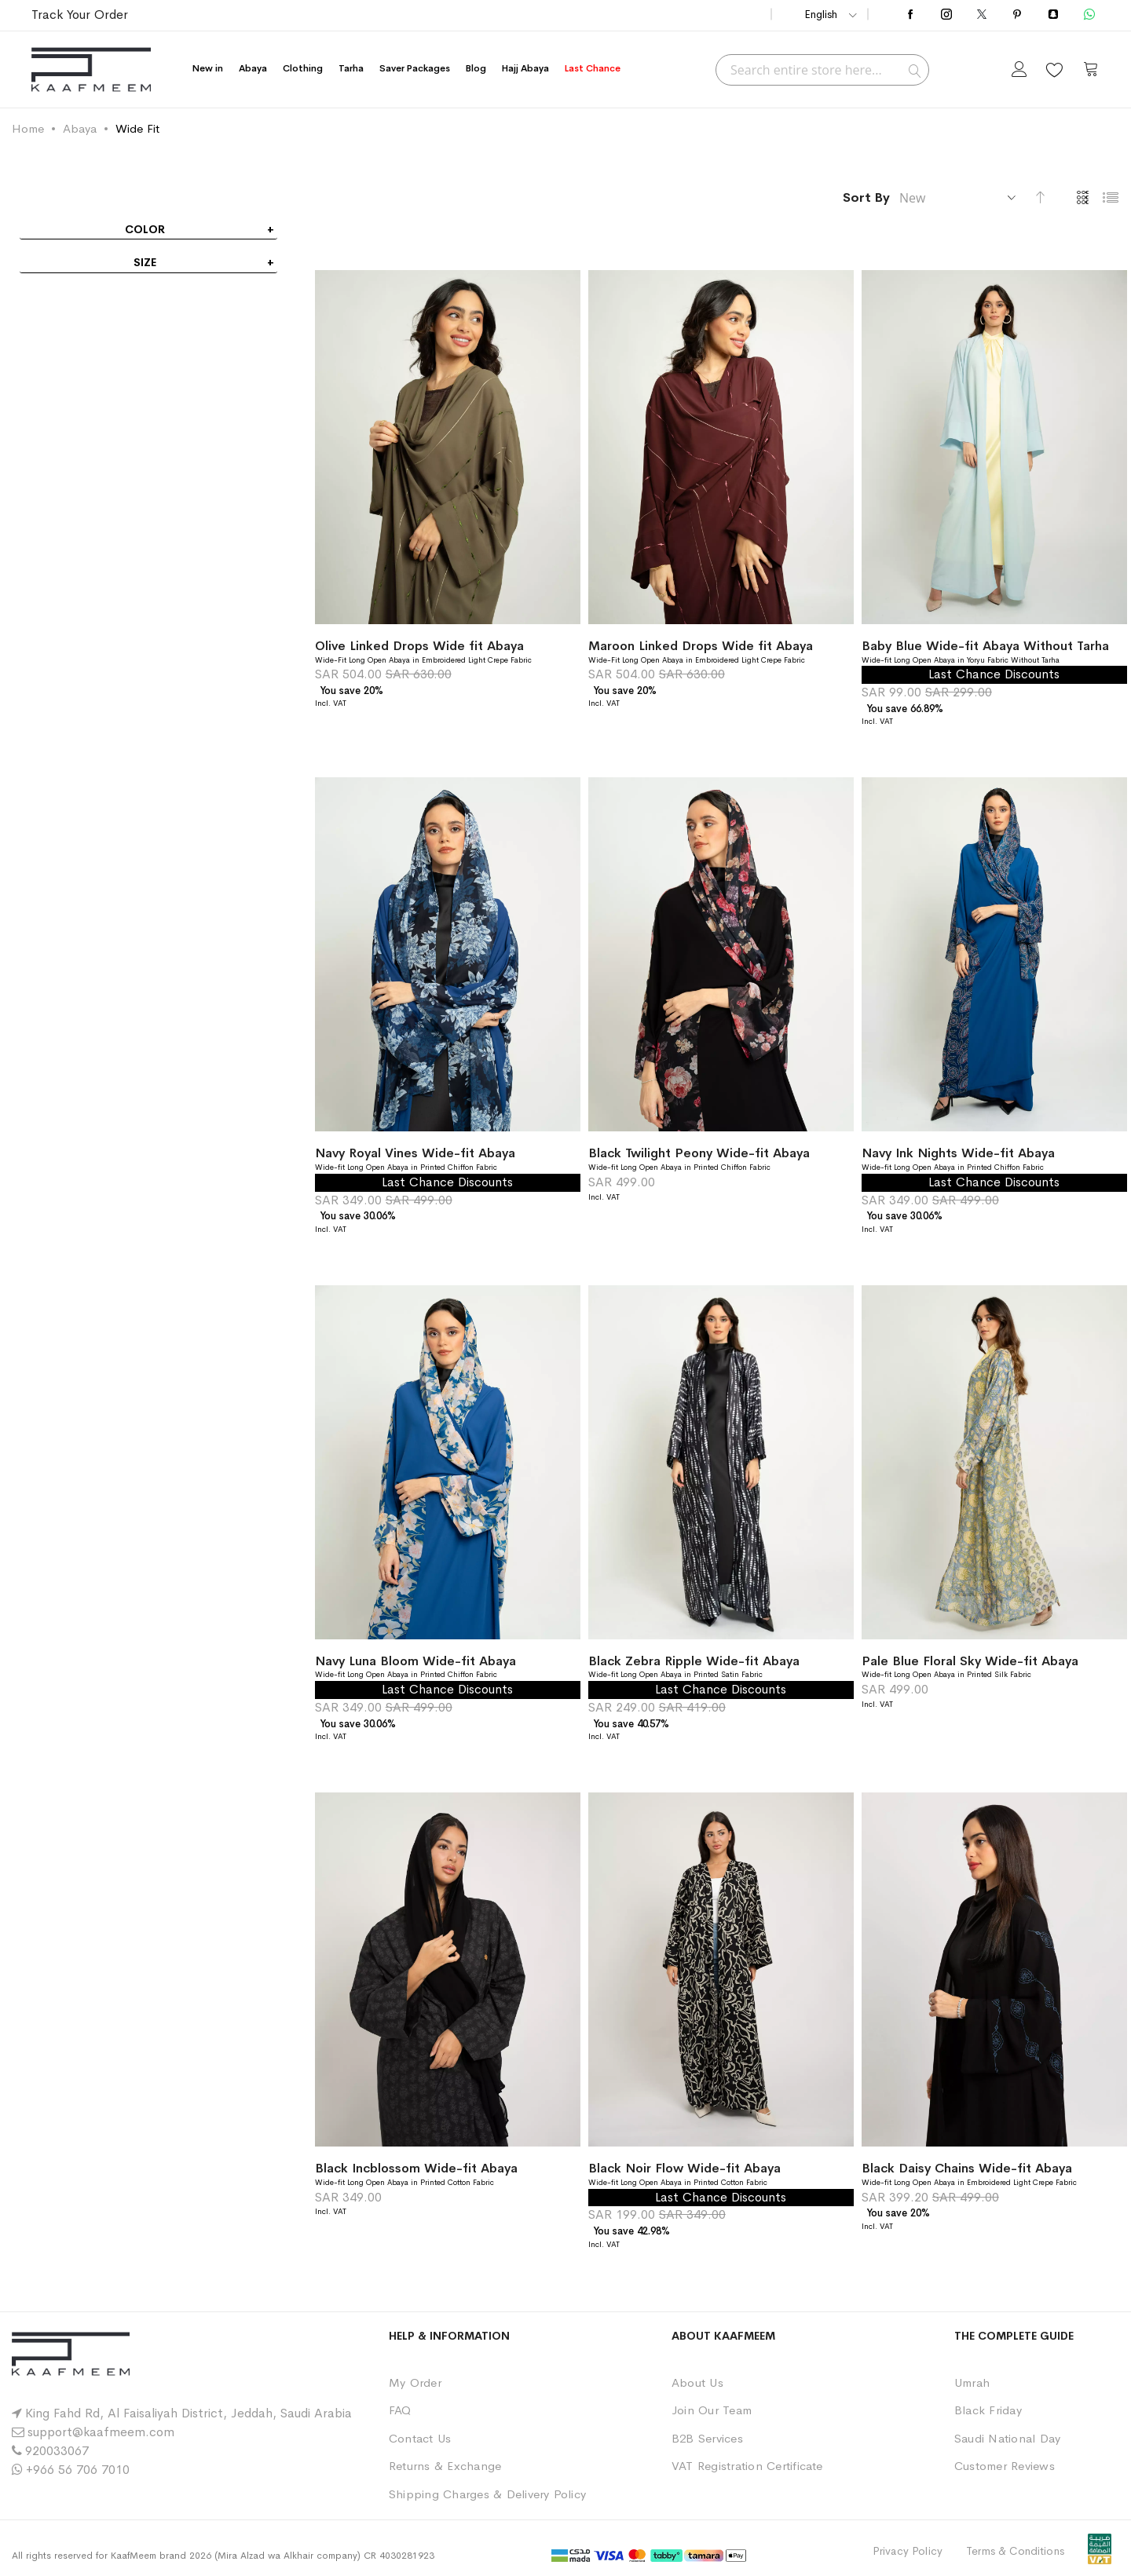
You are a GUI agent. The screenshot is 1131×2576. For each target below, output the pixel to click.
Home (28, 128)
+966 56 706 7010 (78, 2469)
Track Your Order (79, 14)
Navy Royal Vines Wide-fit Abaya (415, 1153)
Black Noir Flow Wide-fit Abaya (684, 2168)
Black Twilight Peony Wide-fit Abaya (699, 1153)
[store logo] (91, 69)
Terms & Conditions (1015, 2551)
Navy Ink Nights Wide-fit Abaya (958, 1153)
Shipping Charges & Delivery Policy (487, 2493)
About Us (697, 2382)
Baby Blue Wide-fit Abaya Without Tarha (985, 646)
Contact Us (420, 2438)
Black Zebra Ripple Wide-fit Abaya (694, 1661)
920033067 (57, 2451)
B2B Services (707, 2438)
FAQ (400, 2409)
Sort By (866, 197)
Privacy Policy (907, 2551)
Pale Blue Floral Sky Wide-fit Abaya (970, 1661)
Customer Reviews (1004, 2465)
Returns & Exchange (445, 2465)
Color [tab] (145, 229)
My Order (415, 2382)
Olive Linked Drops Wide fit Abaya (419, 646)
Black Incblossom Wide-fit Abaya (416, 2168)
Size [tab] (145, 262)
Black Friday (988, 2409)
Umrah (972, 2382)
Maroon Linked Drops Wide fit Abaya (700, 646)
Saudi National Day (1007, 2438)
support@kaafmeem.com (100, 2432)
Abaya (80, 128)
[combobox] (822, 70)
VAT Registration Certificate (747, 2465)
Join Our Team (712, 2409)
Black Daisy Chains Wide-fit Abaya (967, 2168)
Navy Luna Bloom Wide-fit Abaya (415, 1661)
